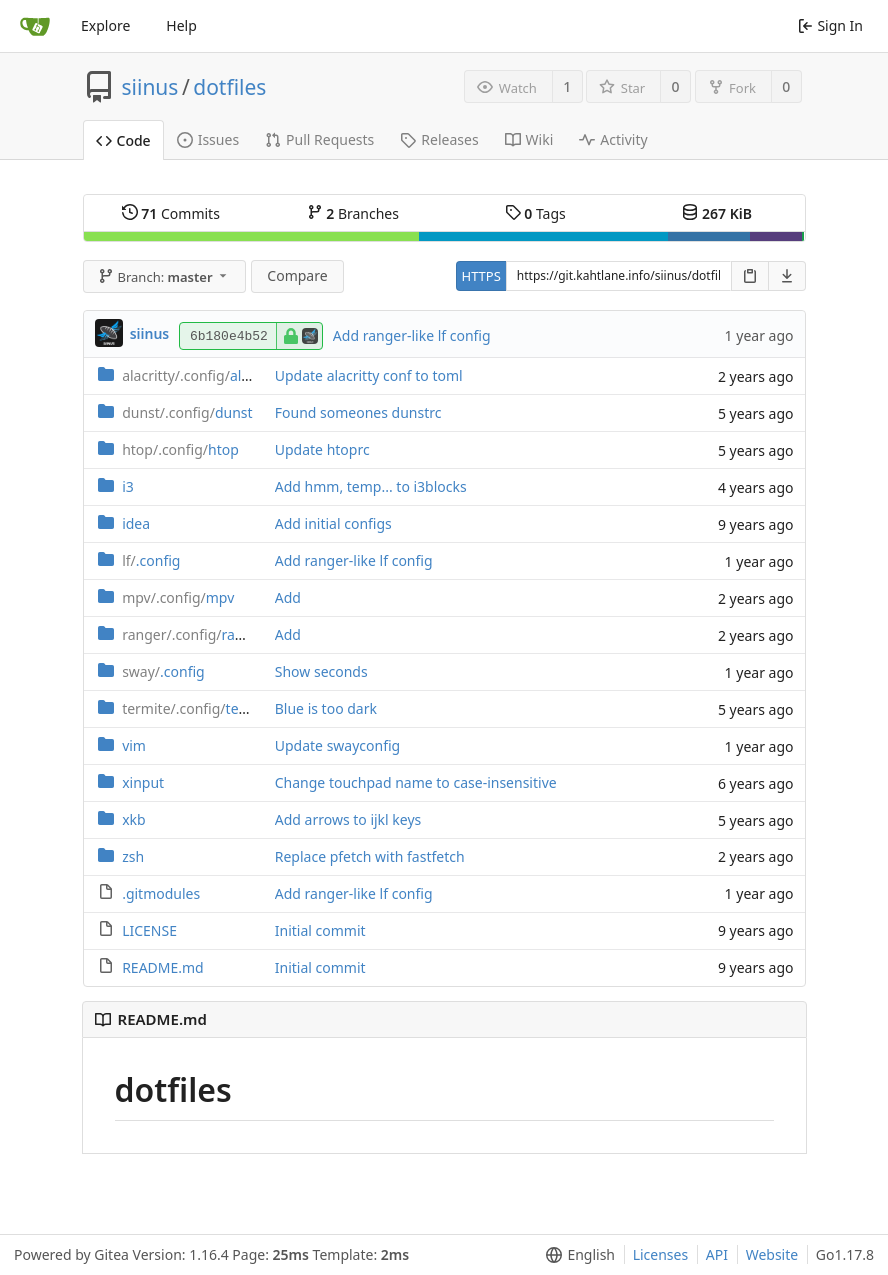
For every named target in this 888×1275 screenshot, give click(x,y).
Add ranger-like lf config (412, 335)
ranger (194, 634)
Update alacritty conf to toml (369, 375)
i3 (128, 486)
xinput (143, 782)
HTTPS (481, 276)
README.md (163, 967)
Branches (353, 213)
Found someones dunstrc (358, 412)
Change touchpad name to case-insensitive (416, 782)
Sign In (830, 25)
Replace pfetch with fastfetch (370, 856)
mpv (178, 597)
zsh (133, 856)
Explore (105, 25)
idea (136, 523)
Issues (208, 139)
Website (772, 1254)
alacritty (202, 375)
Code (123, 140)
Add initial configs (333, 523)
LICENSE (149, 930)
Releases (439, 139)
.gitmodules (161, 893)
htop (180, 449)
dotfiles (229, 87)
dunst (187, 412)
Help (181, 25)
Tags (535, 213)
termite (198, 708)
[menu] (576, 1255)
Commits (171, 213)
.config (151, 560)
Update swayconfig (337, 745)
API (717, 1254)
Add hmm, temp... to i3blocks (371, 486)
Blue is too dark (326, 708)
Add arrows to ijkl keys (348, 819)
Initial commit (320, 930)
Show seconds (321, 671)
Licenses (661, 1254)
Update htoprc (322, 449)
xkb (134, 819)
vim (134, 745)
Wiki (529, 139)
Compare (297, 275)
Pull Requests (319, 139)
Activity (613, 139)
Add (288, 597)
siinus (150, 87)
